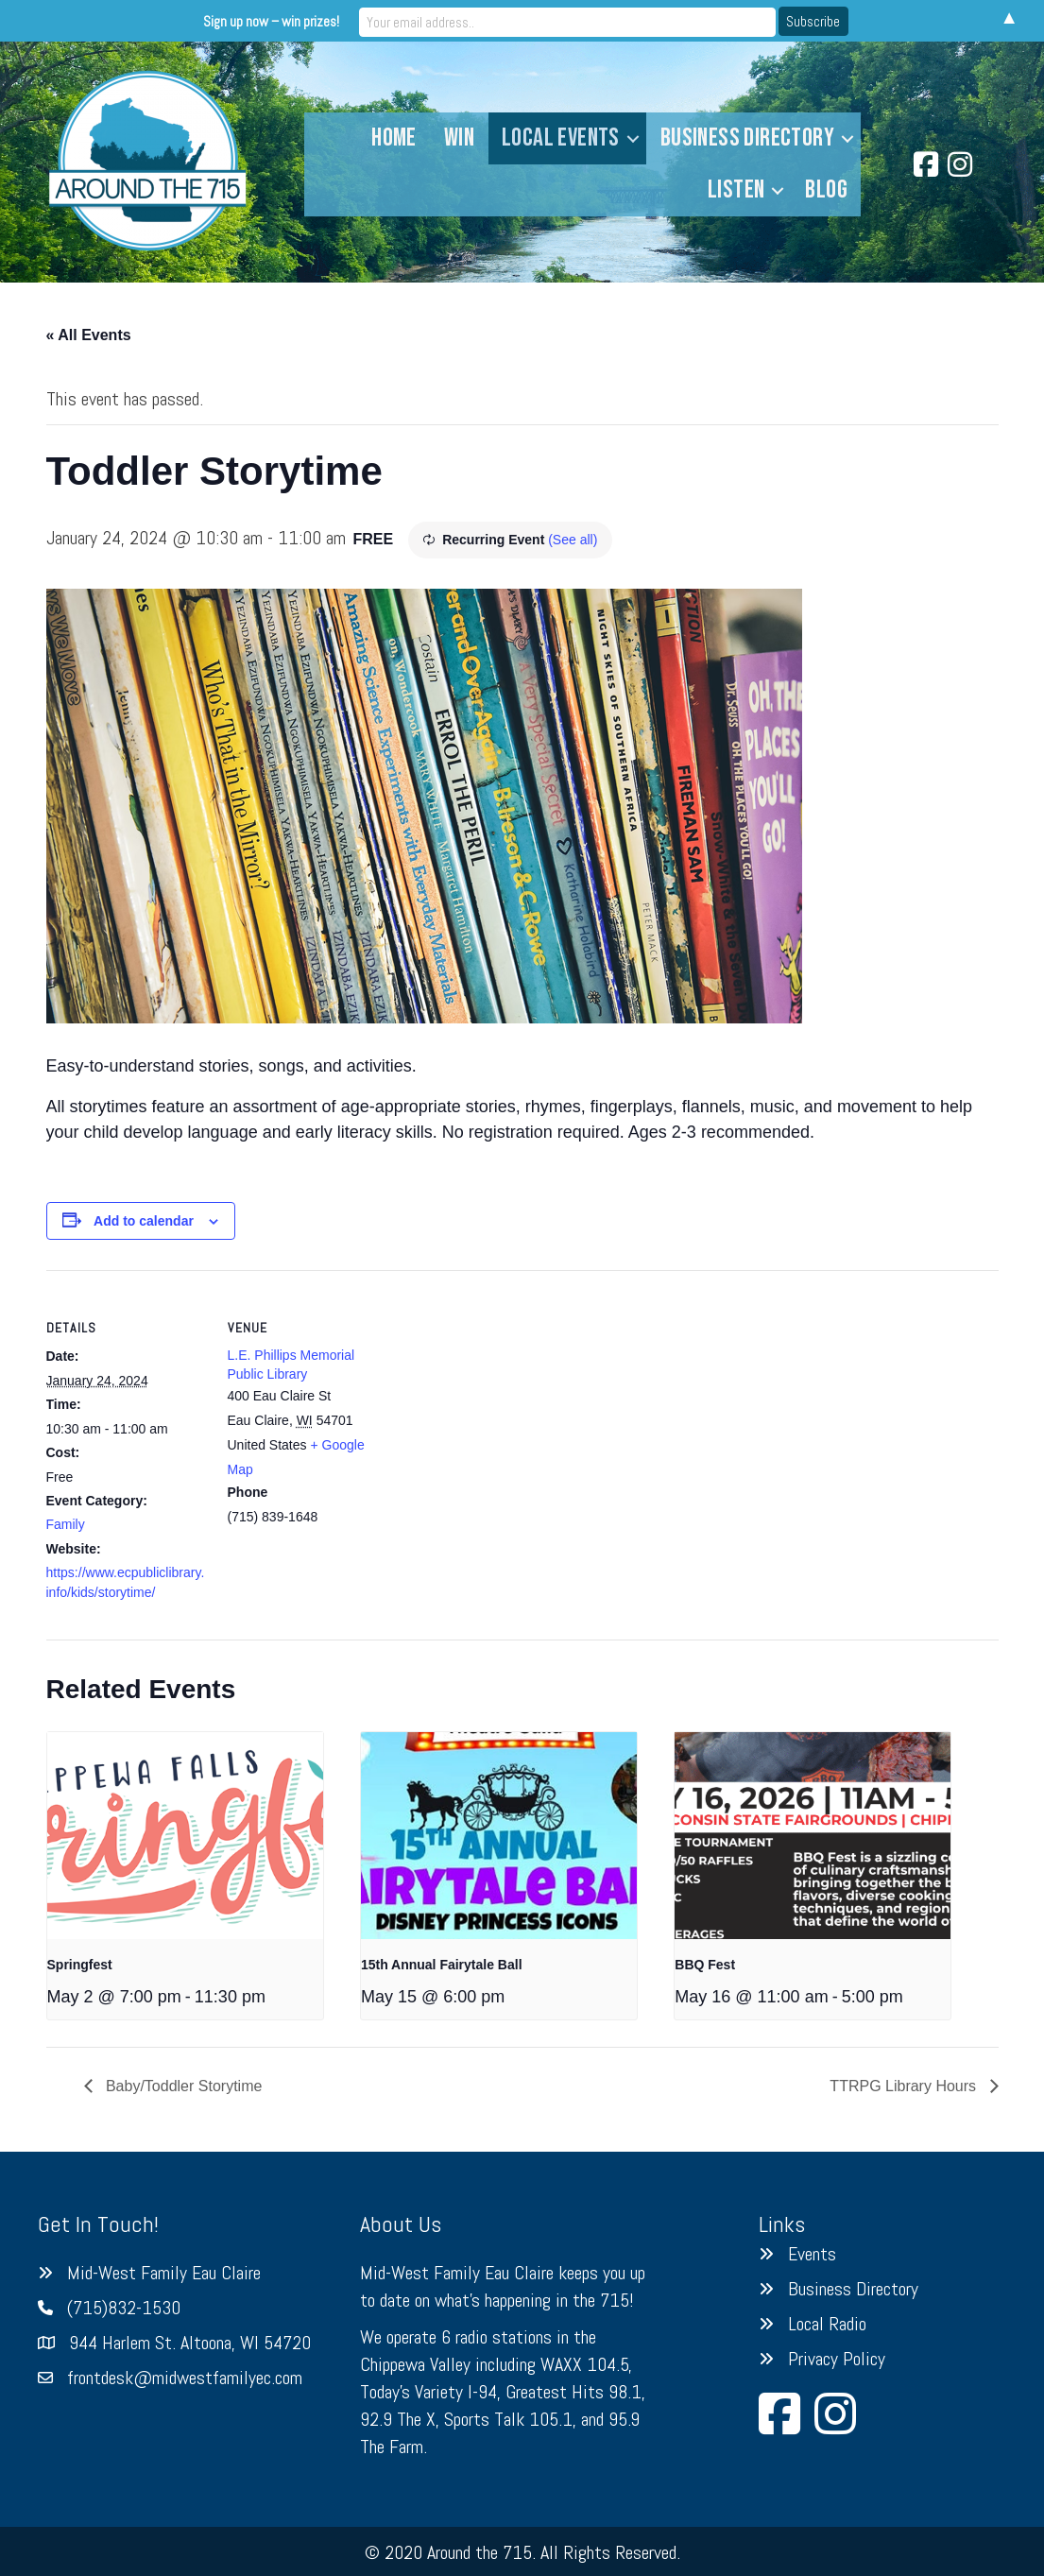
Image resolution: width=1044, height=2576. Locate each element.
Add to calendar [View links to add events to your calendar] (144, 1220)
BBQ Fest (705, 1964)
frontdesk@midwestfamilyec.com (184, 2377)
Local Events (561, 138)
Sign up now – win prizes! (366, 20)
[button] (633, 138)
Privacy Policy (836, 2358)
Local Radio (827, 2323)
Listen (736, 190)
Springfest (79, 1964)
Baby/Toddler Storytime (182, 2086)
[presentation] (185, 1835)
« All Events (88, 335)
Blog (826, 190)
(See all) (572, 539)
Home (394, 138)
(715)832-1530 (123, 2307)
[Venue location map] (508, 1401)
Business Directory (747, 138)
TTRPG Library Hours (905, 2086)
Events (812, 2253)
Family (65, 1524)
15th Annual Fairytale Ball (441, 1964)
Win (459, 138)
